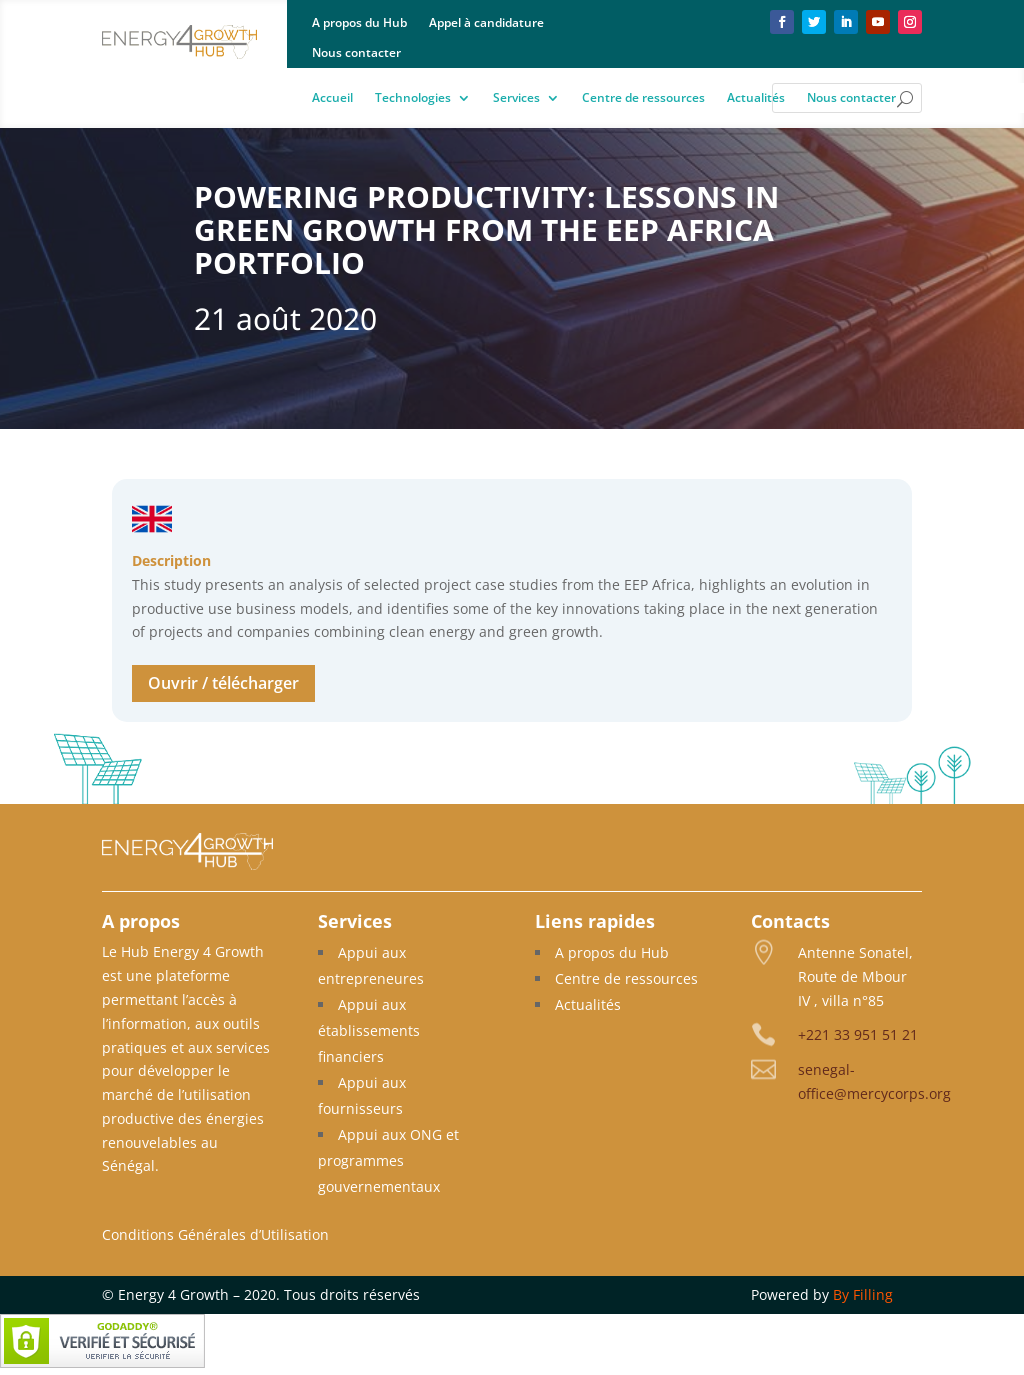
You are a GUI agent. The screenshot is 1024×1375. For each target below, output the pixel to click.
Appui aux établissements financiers (369, 1030)
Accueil (332, 98)
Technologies (413, 98)
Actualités (756, 98)
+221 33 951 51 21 (858, 1034)
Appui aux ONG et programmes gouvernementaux (388, 1160)
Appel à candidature (486, 23)
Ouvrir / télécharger (223, 683)
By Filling (863, 1294)
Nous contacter (356, 53)
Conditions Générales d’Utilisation (215, 1234)
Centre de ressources (643, 98)
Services (516, 98)
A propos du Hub (359, 23)
